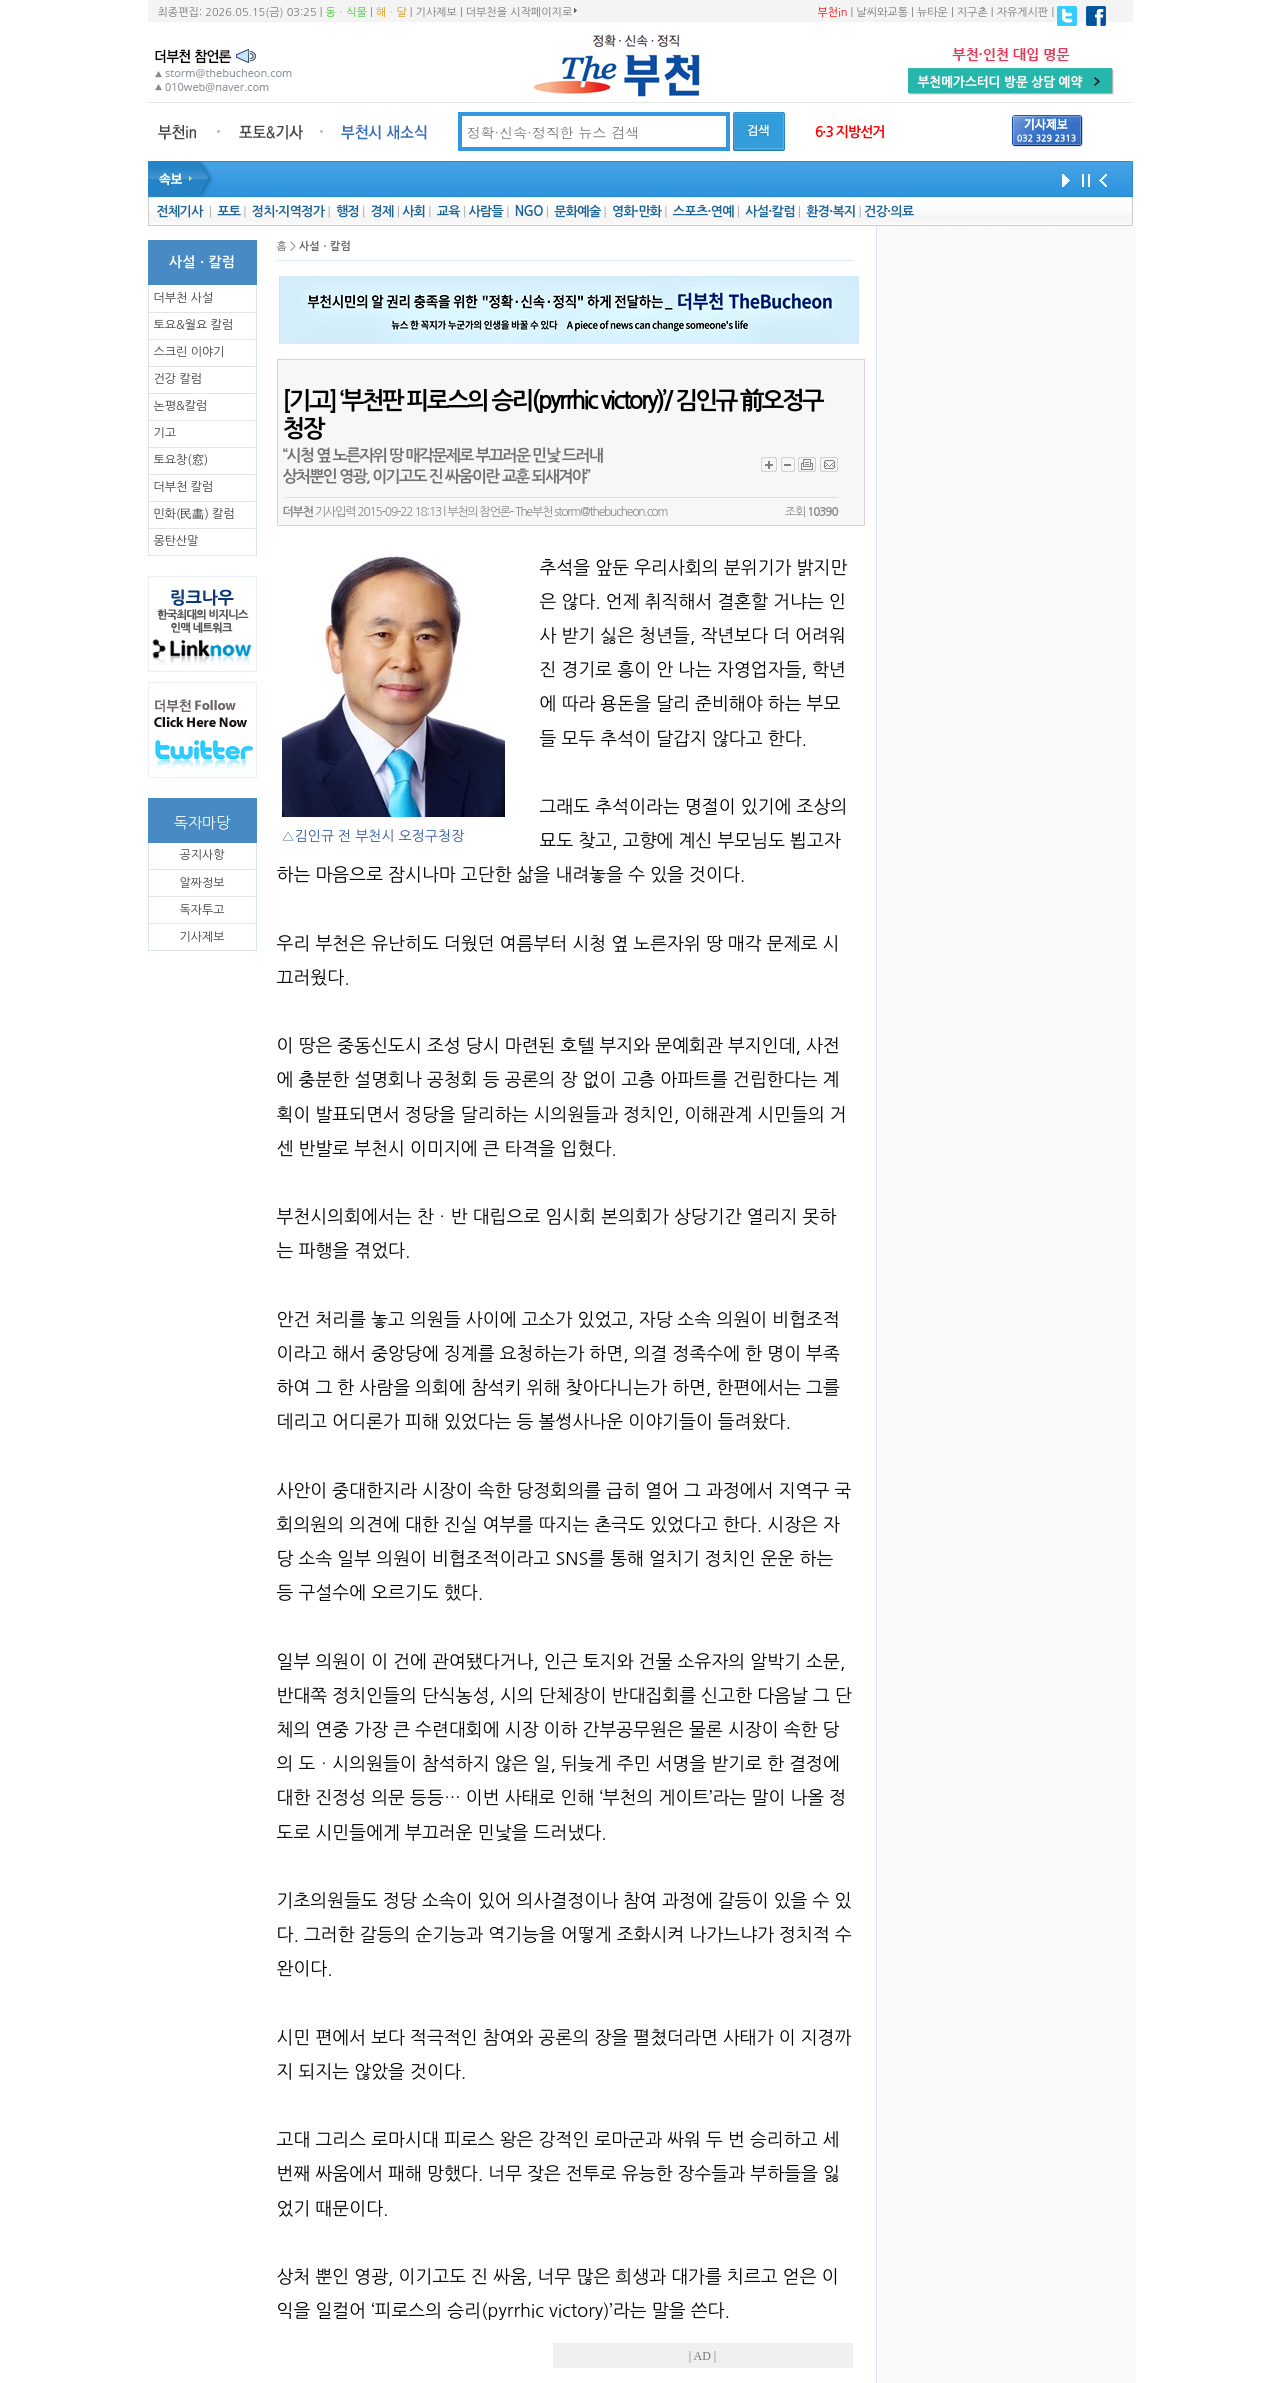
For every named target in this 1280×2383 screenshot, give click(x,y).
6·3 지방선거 (850, 132)
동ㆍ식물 (346, 12)
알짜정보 (201, 883)
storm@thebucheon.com (610, 512)
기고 (165, 433)
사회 (413, 211)
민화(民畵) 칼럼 (194, 514)
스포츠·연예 (703, 211)
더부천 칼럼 (184, 487)
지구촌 (972, 12)
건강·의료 (888, 211)
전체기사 (179, 211)
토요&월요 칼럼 (194, 325)
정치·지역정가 (288, 211)
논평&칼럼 (181, 406)
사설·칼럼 (769, 211)
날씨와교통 (882, 12)
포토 (228, 211)
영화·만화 (636, 211)
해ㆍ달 (391, 12)
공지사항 (201, 855)
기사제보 (436, 12)
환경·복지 (830, 211)
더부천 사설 (184, 298)
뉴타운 (932, 12)
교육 (448, 211)
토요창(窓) (181, 460)
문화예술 (577, 211)
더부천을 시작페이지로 (521, 12)
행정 (347, 211)
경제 (382, 211)
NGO (529, 211)
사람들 (485, 211)
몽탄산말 (176, 541)
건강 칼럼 (178, 379)
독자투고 (201, 910)
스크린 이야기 (189, 352)
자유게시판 (1023, 12)
